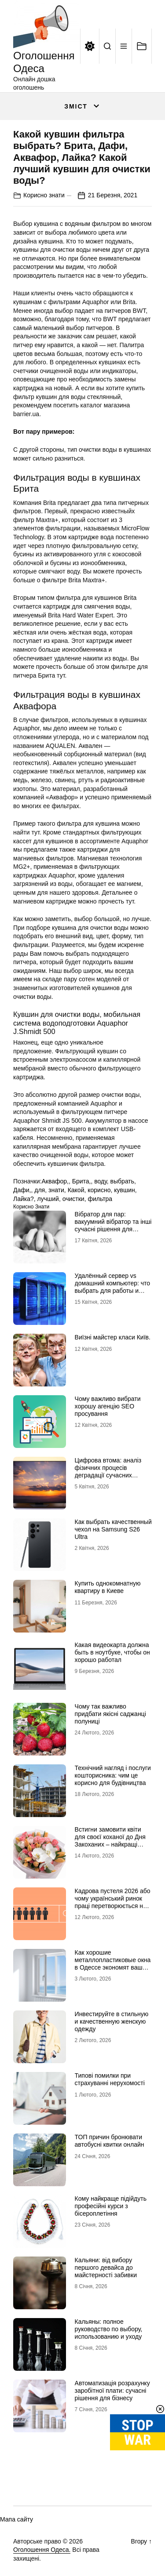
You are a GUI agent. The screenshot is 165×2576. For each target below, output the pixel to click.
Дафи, (22, 1190)
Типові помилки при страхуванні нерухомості (110, 2079)
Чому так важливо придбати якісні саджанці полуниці (110, 1714)
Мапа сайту (16, 2519)
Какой (76, 1190)
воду (100, 1181)
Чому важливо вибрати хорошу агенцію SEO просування (108, 1406)
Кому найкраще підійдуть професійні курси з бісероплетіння (111, 2206)
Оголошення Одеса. (41, 2549)
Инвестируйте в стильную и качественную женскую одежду (112, 2021)
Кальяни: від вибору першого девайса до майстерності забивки (106, 2267)
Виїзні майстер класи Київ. (112, 1337)
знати (56, 1190)
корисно (99, 1190)
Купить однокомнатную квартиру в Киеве (108, 1587)
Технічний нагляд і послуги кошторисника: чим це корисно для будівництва (113, 1775)
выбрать (122, 1181)
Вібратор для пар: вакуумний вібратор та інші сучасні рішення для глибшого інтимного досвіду (113, 1229)
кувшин (124, 1190)
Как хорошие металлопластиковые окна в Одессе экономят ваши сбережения (113, 1963)
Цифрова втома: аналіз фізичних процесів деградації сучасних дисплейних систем (108, 1471)
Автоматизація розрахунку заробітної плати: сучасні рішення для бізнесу (112, 2391)
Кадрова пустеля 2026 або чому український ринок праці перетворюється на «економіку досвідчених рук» (112, 1905)
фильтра (100, 1198)
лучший (48, 1198)
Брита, (81, 1181)
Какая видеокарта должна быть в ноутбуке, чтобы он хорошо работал (112, 1652)
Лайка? (23, 1198)
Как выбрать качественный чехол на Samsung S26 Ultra (113, 1529)
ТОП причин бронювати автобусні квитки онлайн (109, 2140)
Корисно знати (44, 195)
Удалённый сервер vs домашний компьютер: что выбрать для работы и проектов (112, 1286)
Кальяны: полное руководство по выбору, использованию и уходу (109, 2329)
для (39, 1190)
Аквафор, (55, 1181)
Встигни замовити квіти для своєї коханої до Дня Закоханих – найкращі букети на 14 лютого (110, 1840)
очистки (73, 1198)
